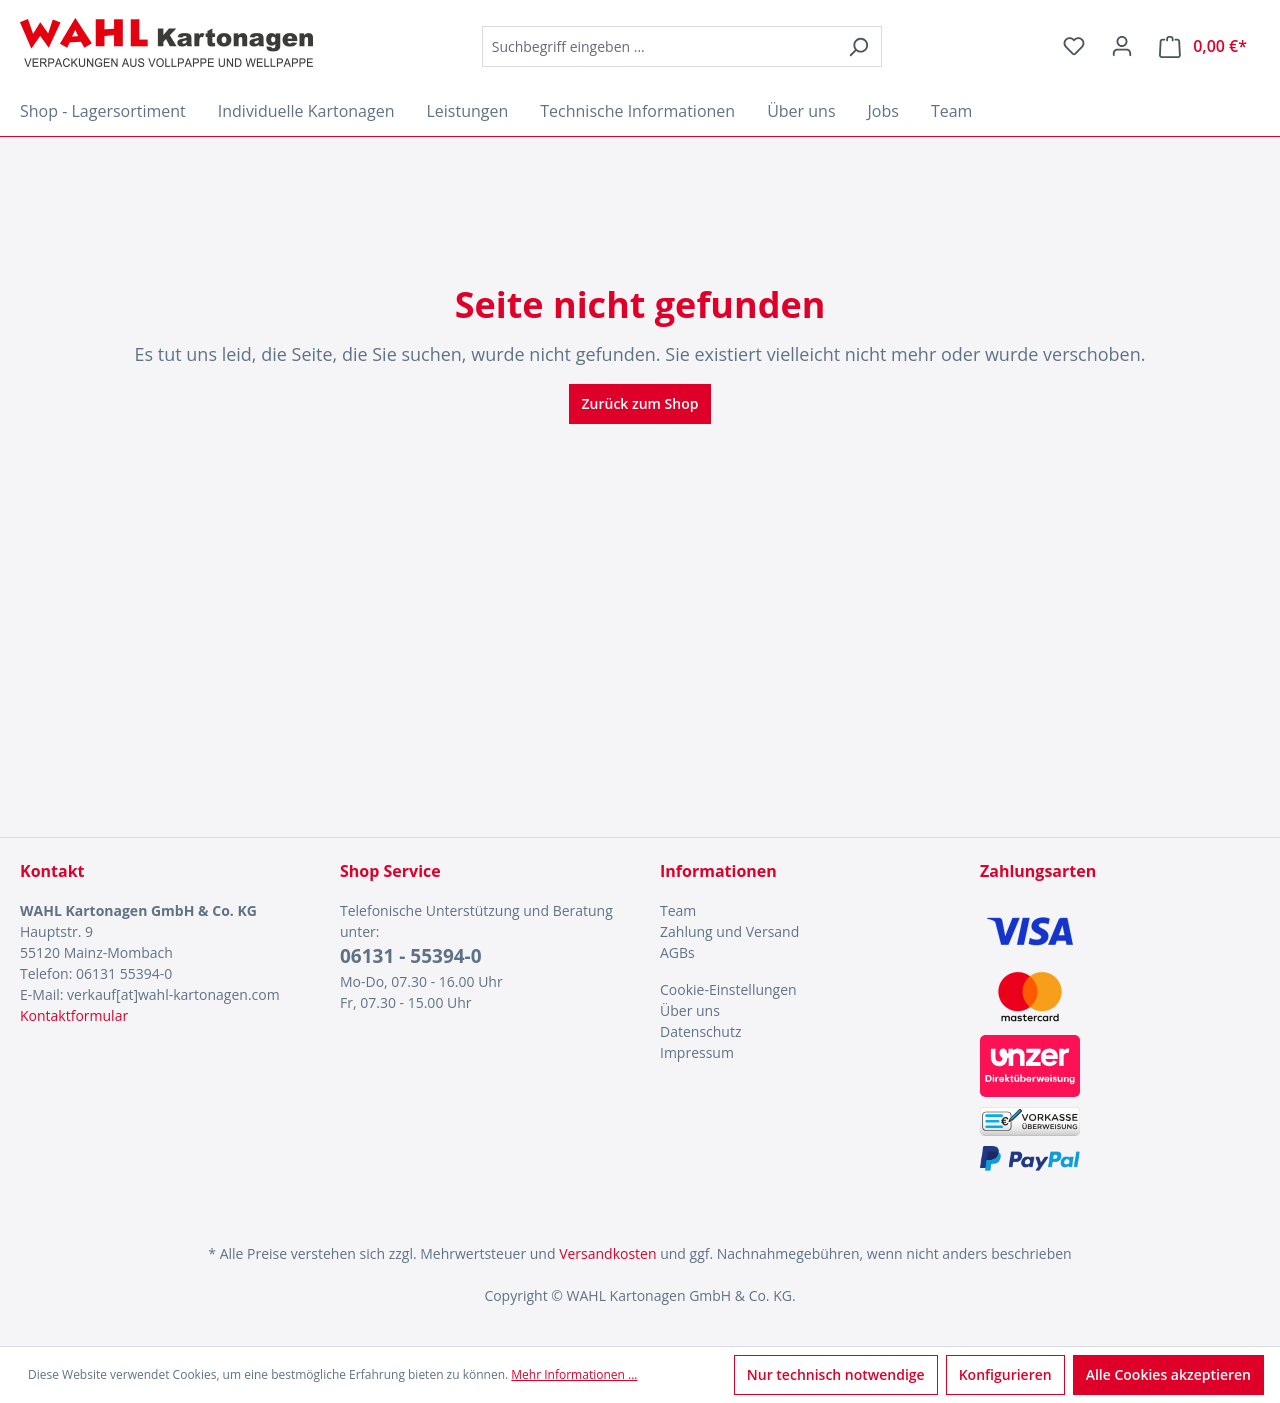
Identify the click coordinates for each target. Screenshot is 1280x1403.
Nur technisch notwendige (836, 1374)
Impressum (697, 1052)
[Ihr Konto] (1122, 46)
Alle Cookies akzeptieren (1168, 1374)
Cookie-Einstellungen (728, 989)
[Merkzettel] (1074, 46)
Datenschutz (700, 1031)
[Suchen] (858, 46)
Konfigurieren (1005, 1374)
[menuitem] (800, 910)
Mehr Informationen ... (574, 1374)
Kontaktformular (74, 1015)
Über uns (690, 1010)
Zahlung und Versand (729, 931)
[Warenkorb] (1203, 46)
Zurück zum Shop (640, 403)
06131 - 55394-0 (411, 956)
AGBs (677, 952)
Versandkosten (607, 1253)
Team (678, 910)
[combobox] (659, 46)
